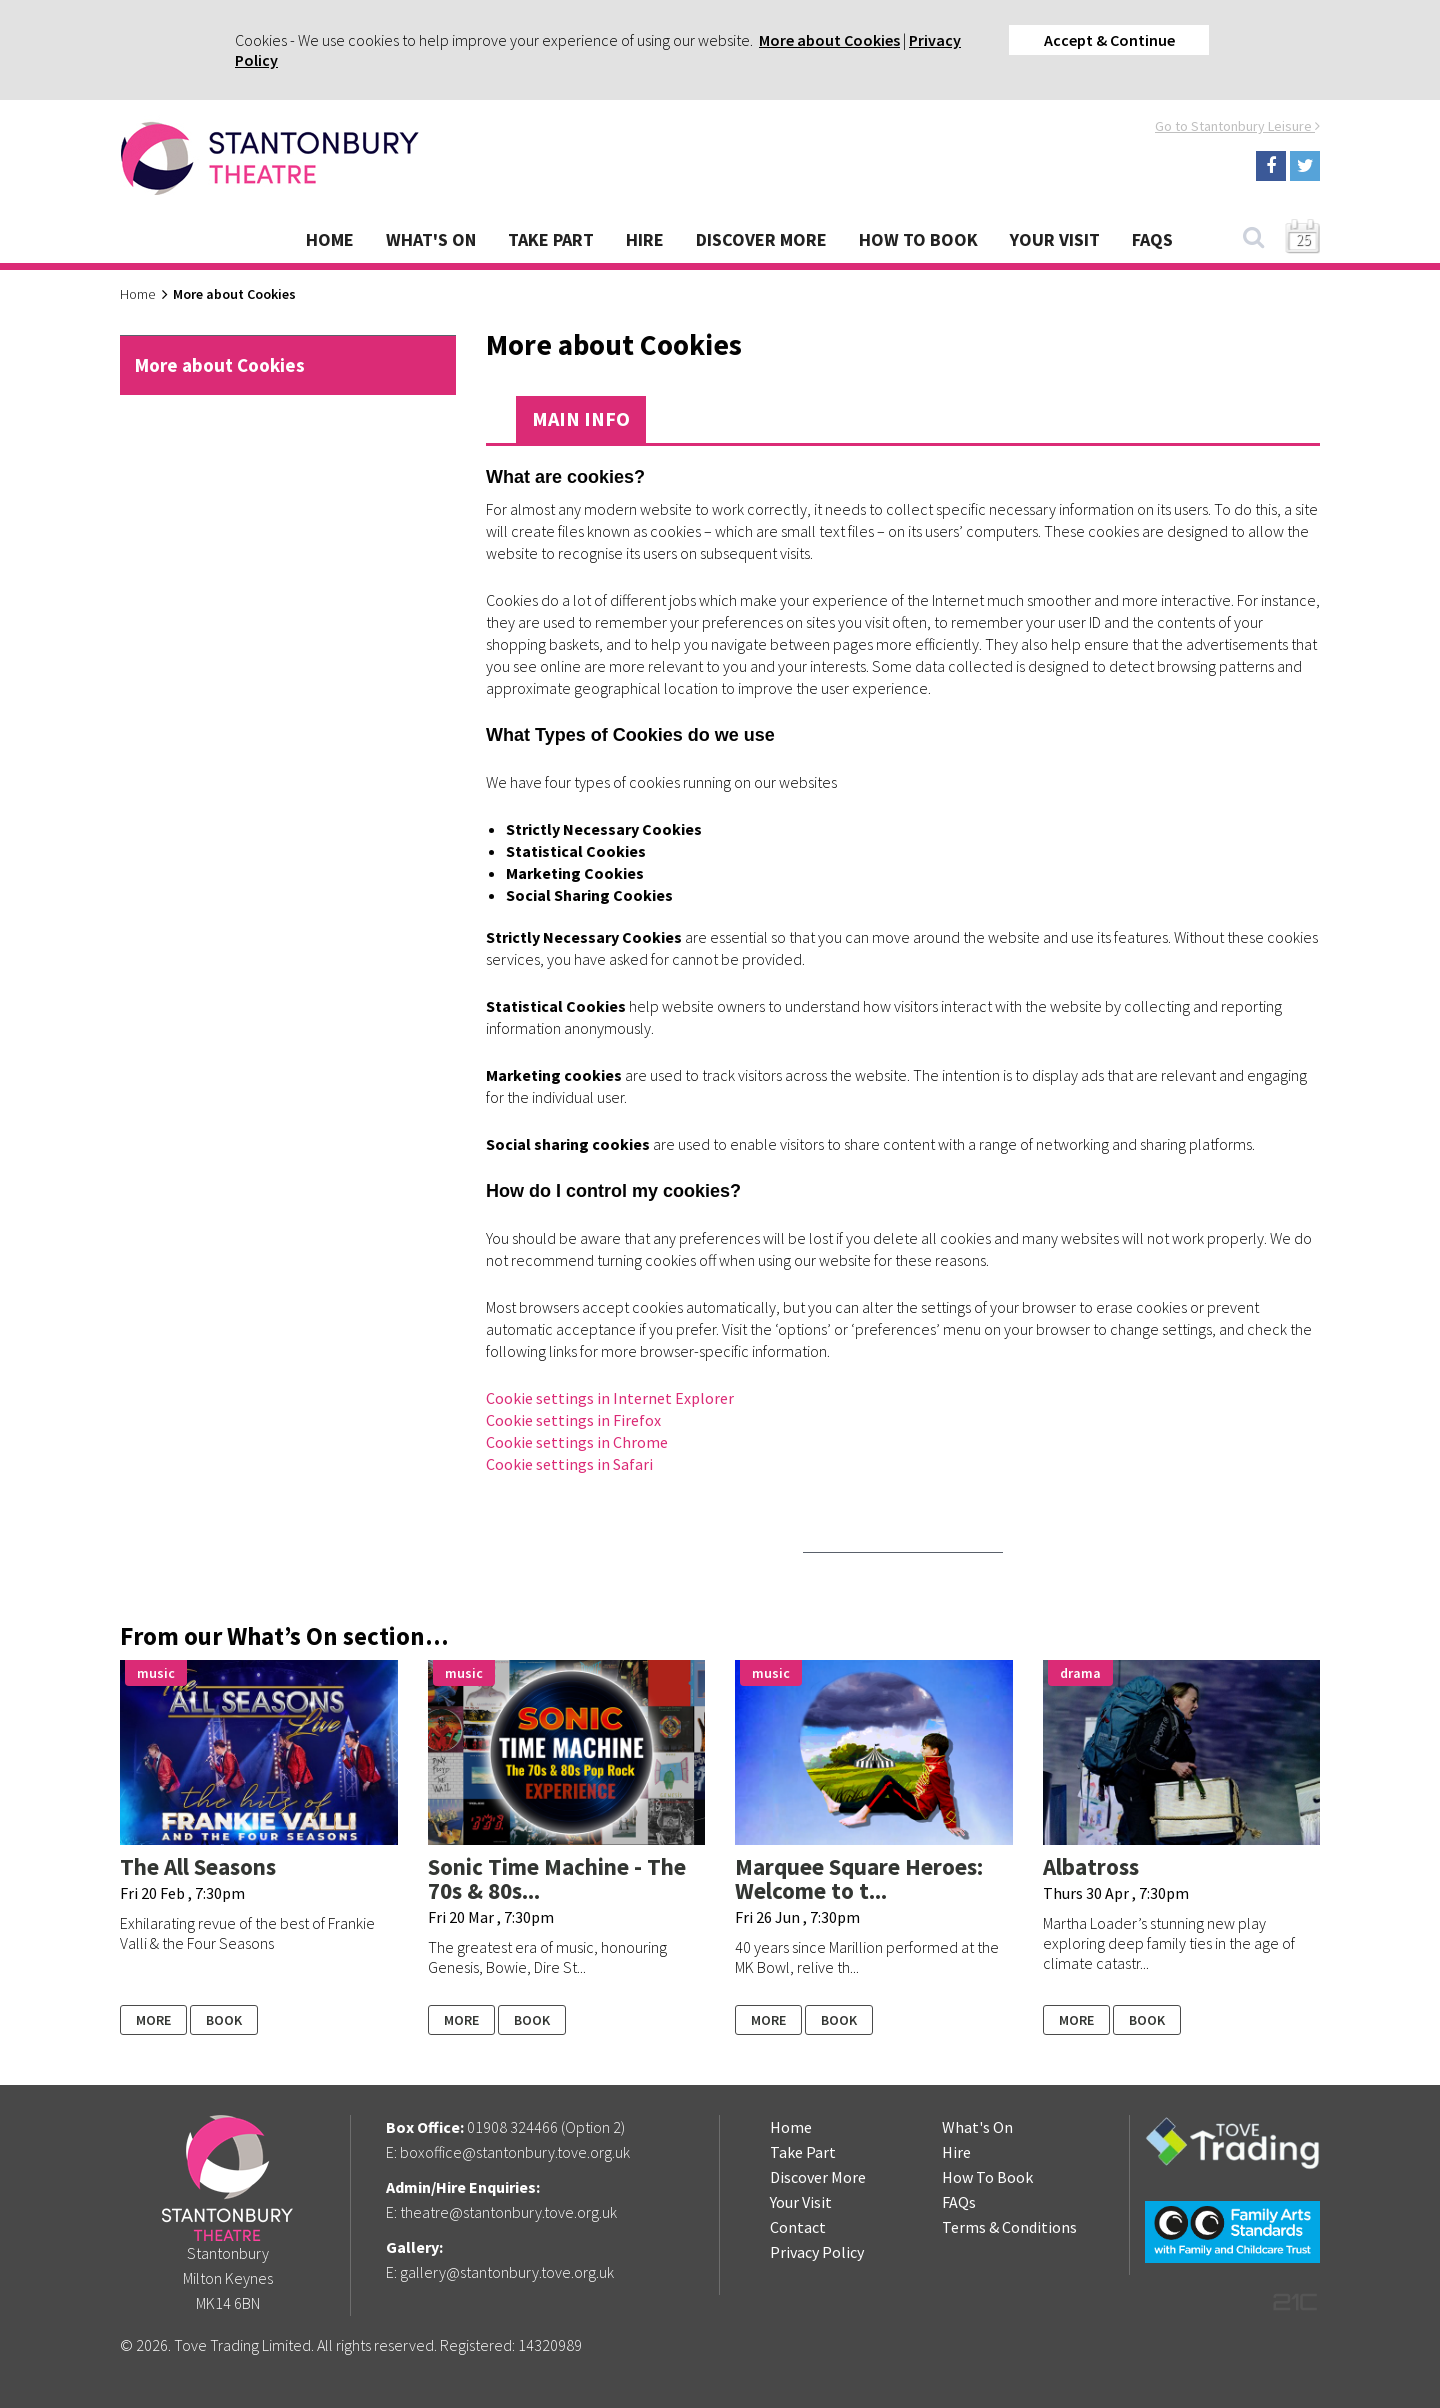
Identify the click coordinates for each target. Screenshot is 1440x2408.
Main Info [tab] (581, 418)
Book (224, 2020)
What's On (431, 239)
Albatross (1091, 1866)
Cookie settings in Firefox (573, 1420)
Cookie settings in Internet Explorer (610, 1398)
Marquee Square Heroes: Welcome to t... (859, 1878)
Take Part (551, 239)
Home (330, 239)
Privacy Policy (817, 2252)
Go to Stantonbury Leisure (1237, 126)
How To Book (918, 239)
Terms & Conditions (1009, 2227)
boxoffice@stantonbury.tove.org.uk (515, 2152)
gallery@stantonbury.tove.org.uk (507, 2272)
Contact (798, 2227)
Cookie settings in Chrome (577, 1442)
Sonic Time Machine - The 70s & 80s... (557, 1878)
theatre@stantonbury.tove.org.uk (508, 2212)
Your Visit (1055, 239)
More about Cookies (829, 40)
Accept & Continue (1109, 40)
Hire (645, 239)
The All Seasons (198, 1866)
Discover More (761, 239)
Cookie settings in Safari (569, 1464)
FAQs (1152, 239)
